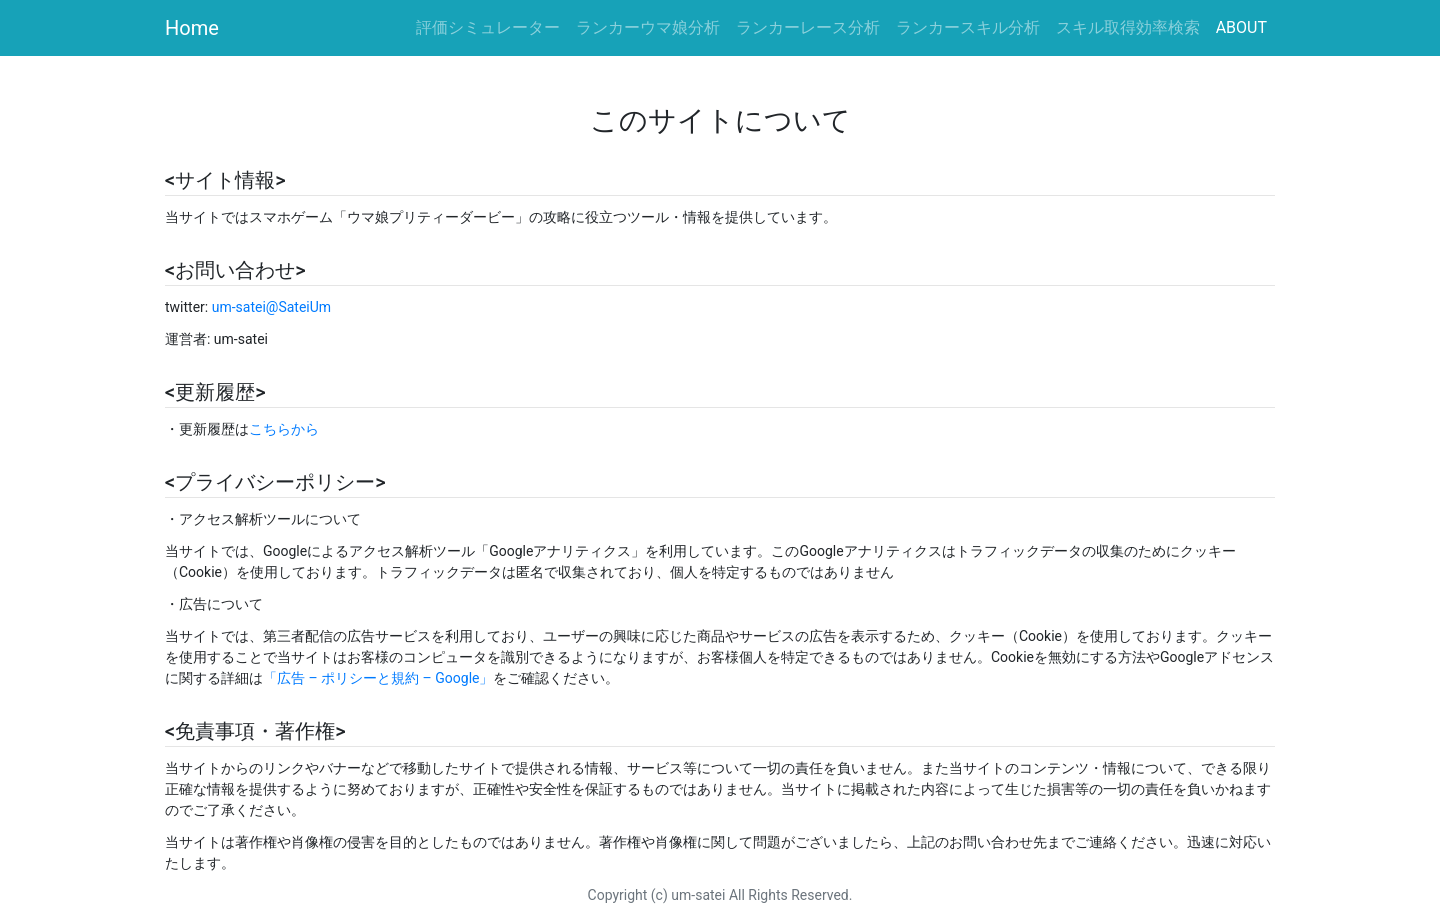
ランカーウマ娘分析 (648, 27)
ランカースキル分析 (968, 27)
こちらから (284, 429)
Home (192, 28)
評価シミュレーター (492, 26)
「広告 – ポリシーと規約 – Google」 (378, 678)
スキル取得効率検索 (1128, 27)
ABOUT (1241, 27)
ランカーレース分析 (808, 27)
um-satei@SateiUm (271, 307)
